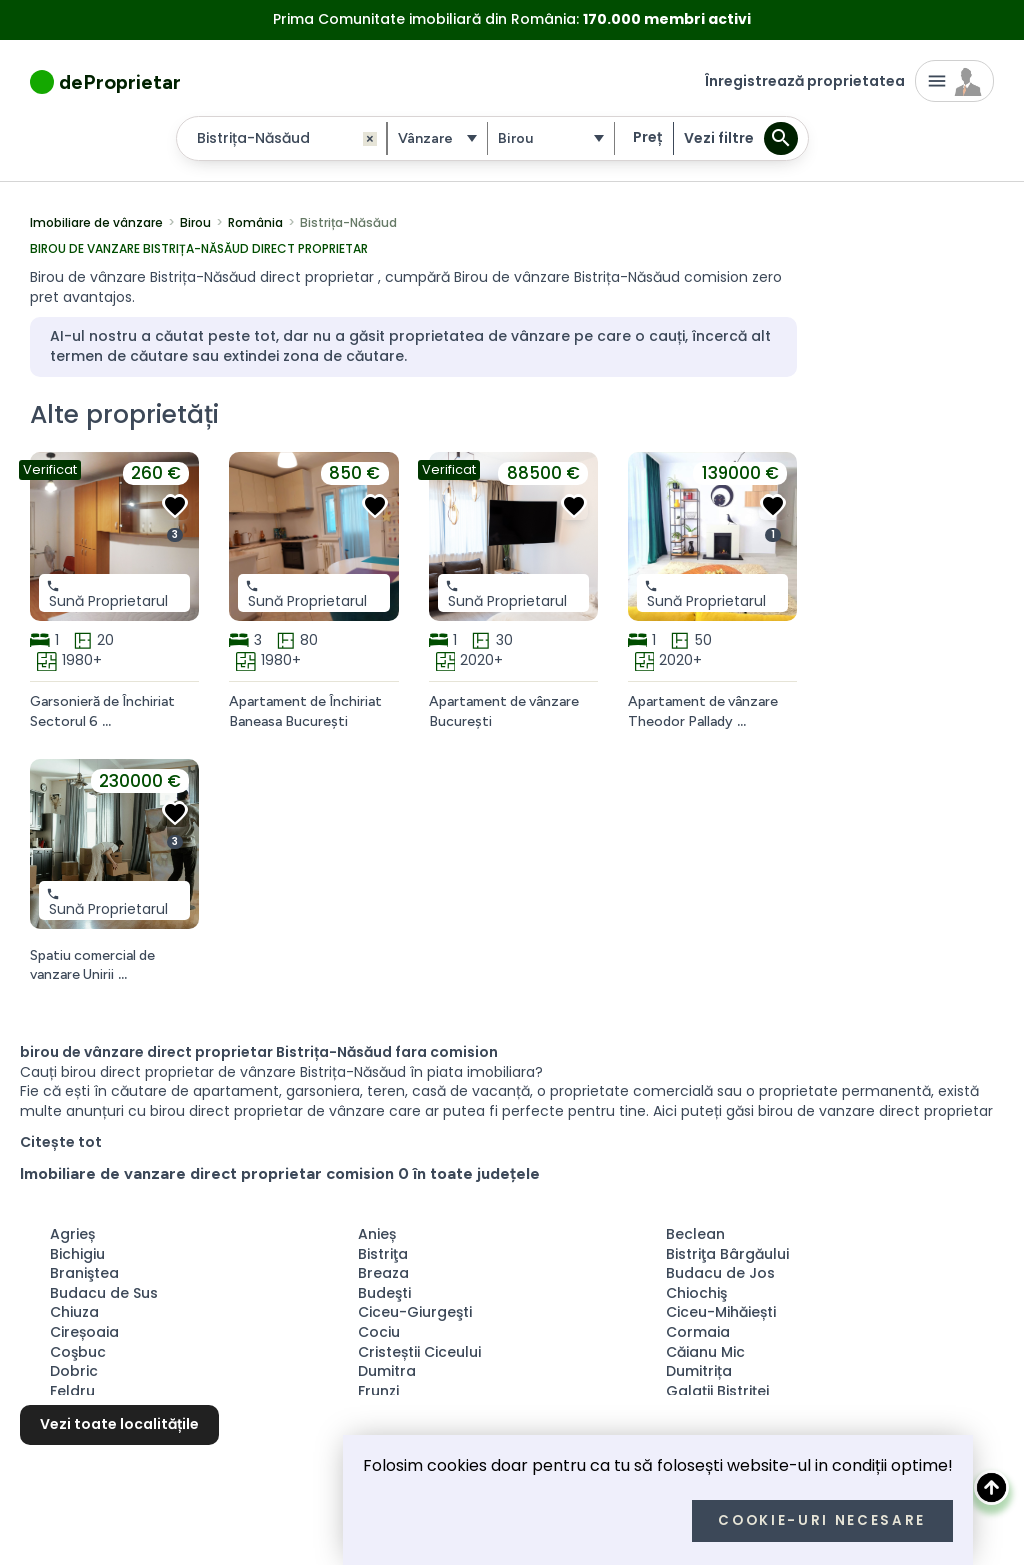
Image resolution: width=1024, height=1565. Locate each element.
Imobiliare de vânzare (96, 223)
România (255, 223)
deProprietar (120, 82)
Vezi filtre (719, 138)
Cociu (379, 1332)
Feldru (72, 1391)
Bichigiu (77, 1254)
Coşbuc (78, 1352)
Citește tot (61, 1142)
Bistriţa (383, 1254)
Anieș (377, 1234)
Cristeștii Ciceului (419, 1352)
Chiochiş (696, 1293)
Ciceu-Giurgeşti (415, 1312)
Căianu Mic (705, 1352)
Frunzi (378, 1391)
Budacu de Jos (720, 1273)
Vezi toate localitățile (119, 1424)
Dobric (74, 1371)
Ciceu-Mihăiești (721, 1312)
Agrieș (72, 1234)
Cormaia (698, 1332)
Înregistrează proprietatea (805, 81)
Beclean (695, 1234)
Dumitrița (699, 1371)
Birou (195, 223)
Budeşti (384, 1293)
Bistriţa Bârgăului (727, 1254)
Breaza (383, 1273)
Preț (647, 137)
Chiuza (74, 1312)
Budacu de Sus (104, 1293)
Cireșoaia (84, 1332)
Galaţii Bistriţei (717, 1391)
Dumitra (387, 1371)
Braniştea (84, 1273)
